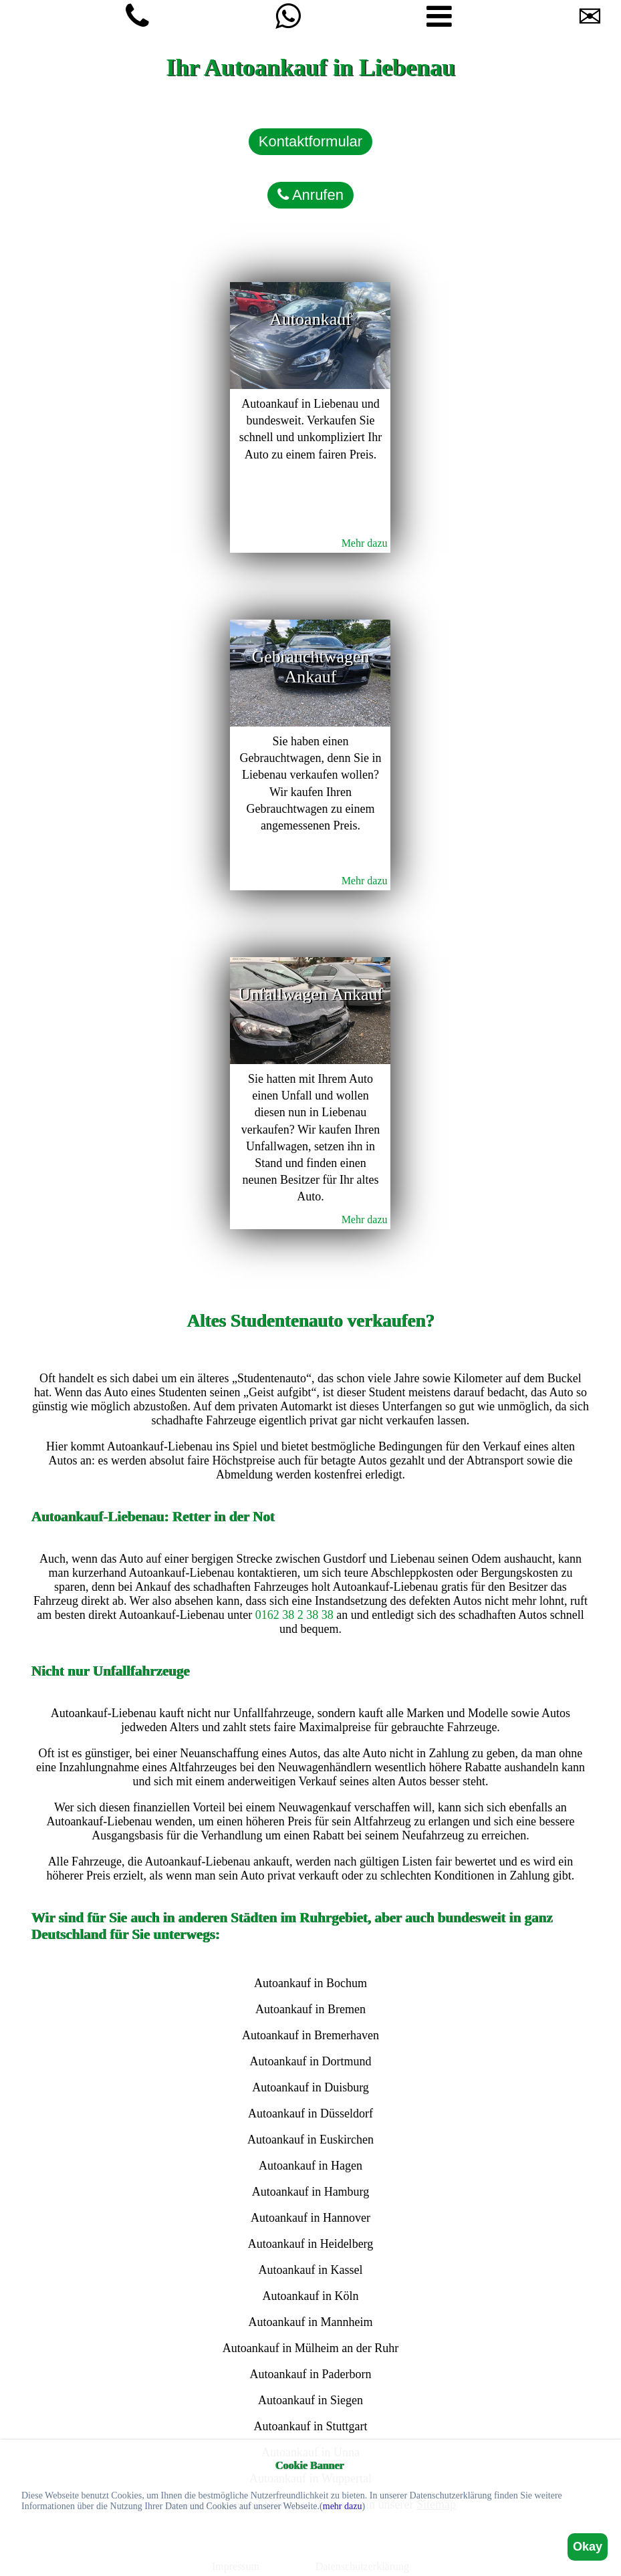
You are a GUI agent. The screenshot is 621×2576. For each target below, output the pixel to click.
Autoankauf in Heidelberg (311, 2243)
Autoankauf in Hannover (310, 2217)
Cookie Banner (309, 2465)
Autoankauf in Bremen (310, 2009)
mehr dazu (342, 2506)
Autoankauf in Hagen (310, 2165)
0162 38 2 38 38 (294, 1615)
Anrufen (310, 194)
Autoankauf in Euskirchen (310, 2139)
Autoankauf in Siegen (310, 2400)
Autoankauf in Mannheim (311, 2322)
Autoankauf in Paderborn (311, 2374)
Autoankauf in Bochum (310, 1983)
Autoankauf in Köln (310, 2296)
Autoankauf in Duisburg (310, 2087)
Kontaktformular (310, 141)
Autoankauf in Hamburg (311, 2191)
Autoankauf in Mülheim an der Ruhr (310, 2348)
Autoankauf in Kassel (311, 2270)
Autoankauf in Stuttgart (310, 2426)
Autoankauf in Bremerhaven (310, 2035)
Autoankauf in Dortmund (311, 2061)
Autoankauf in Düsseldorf (310, 2113)
